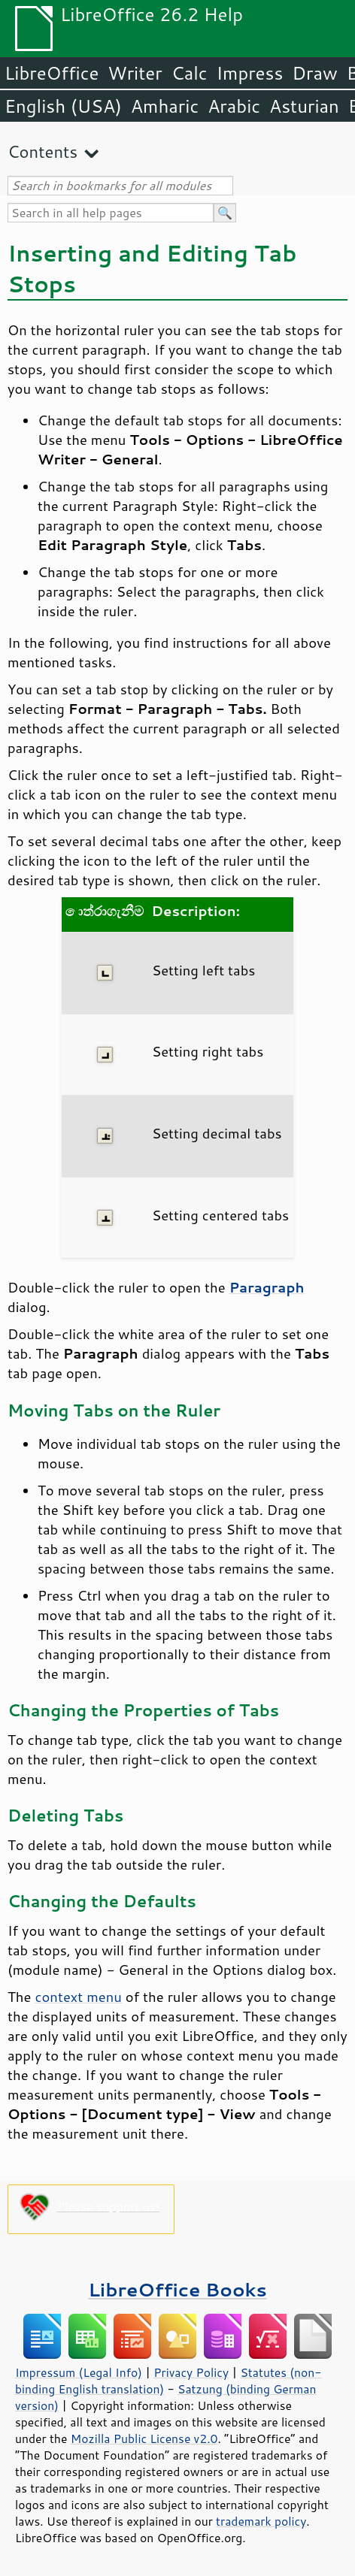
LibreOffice (52, 73)
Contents (42, 151)
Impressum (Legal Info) (78, 2372)
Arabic (234, 106)
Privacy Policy (191, 2372)
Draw (314, 73)
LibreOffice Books (177, 2289)
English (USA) (63, 106)
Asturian (304, 106)
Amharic (165, 106)
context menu (78, 1996)
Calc (189, 73)
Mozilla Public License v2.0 (144, 2438)
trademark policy (261, 2521)
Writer (135, 73)
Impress (250, 73)
